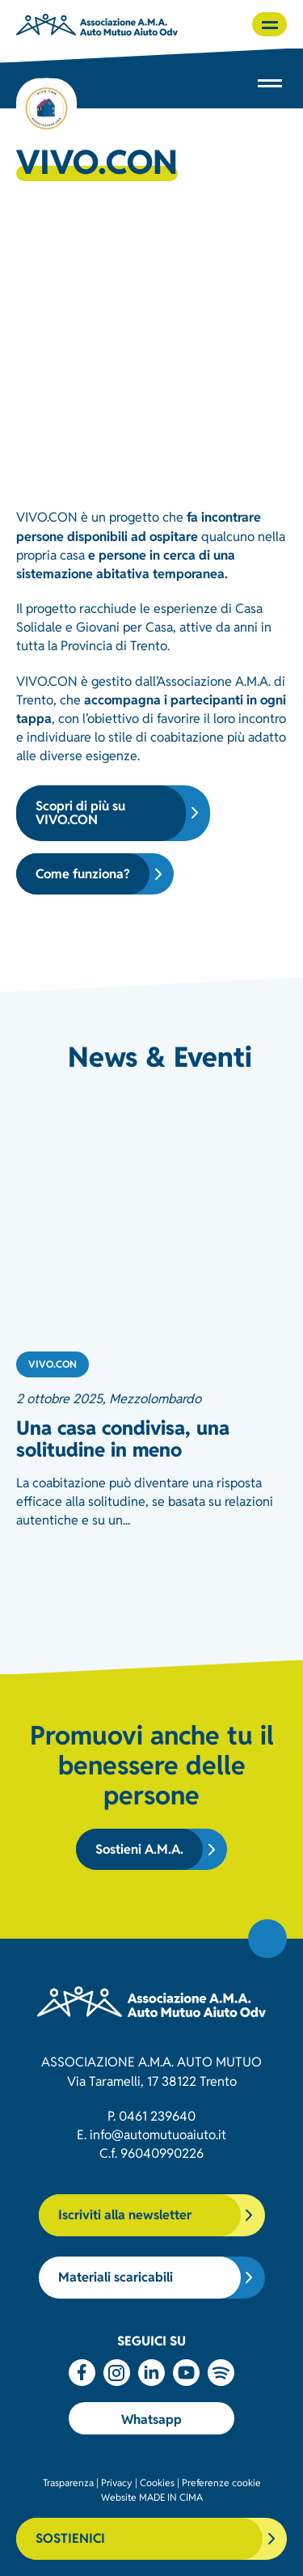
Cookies (157, 2482)
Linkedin (151, 2372)
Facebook (82, 2372)
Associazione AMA (97, 24)
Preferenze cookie (221, 2482)
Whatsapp (151, 2418)
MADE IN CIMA (171, 2496)
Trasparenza (68, 2482)
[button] (269, 24)
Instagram (116, 2372)
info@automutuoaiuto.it (158, 2133)
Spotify (221, 2372)
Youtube (186, 2372)
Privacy (117, 2482)
